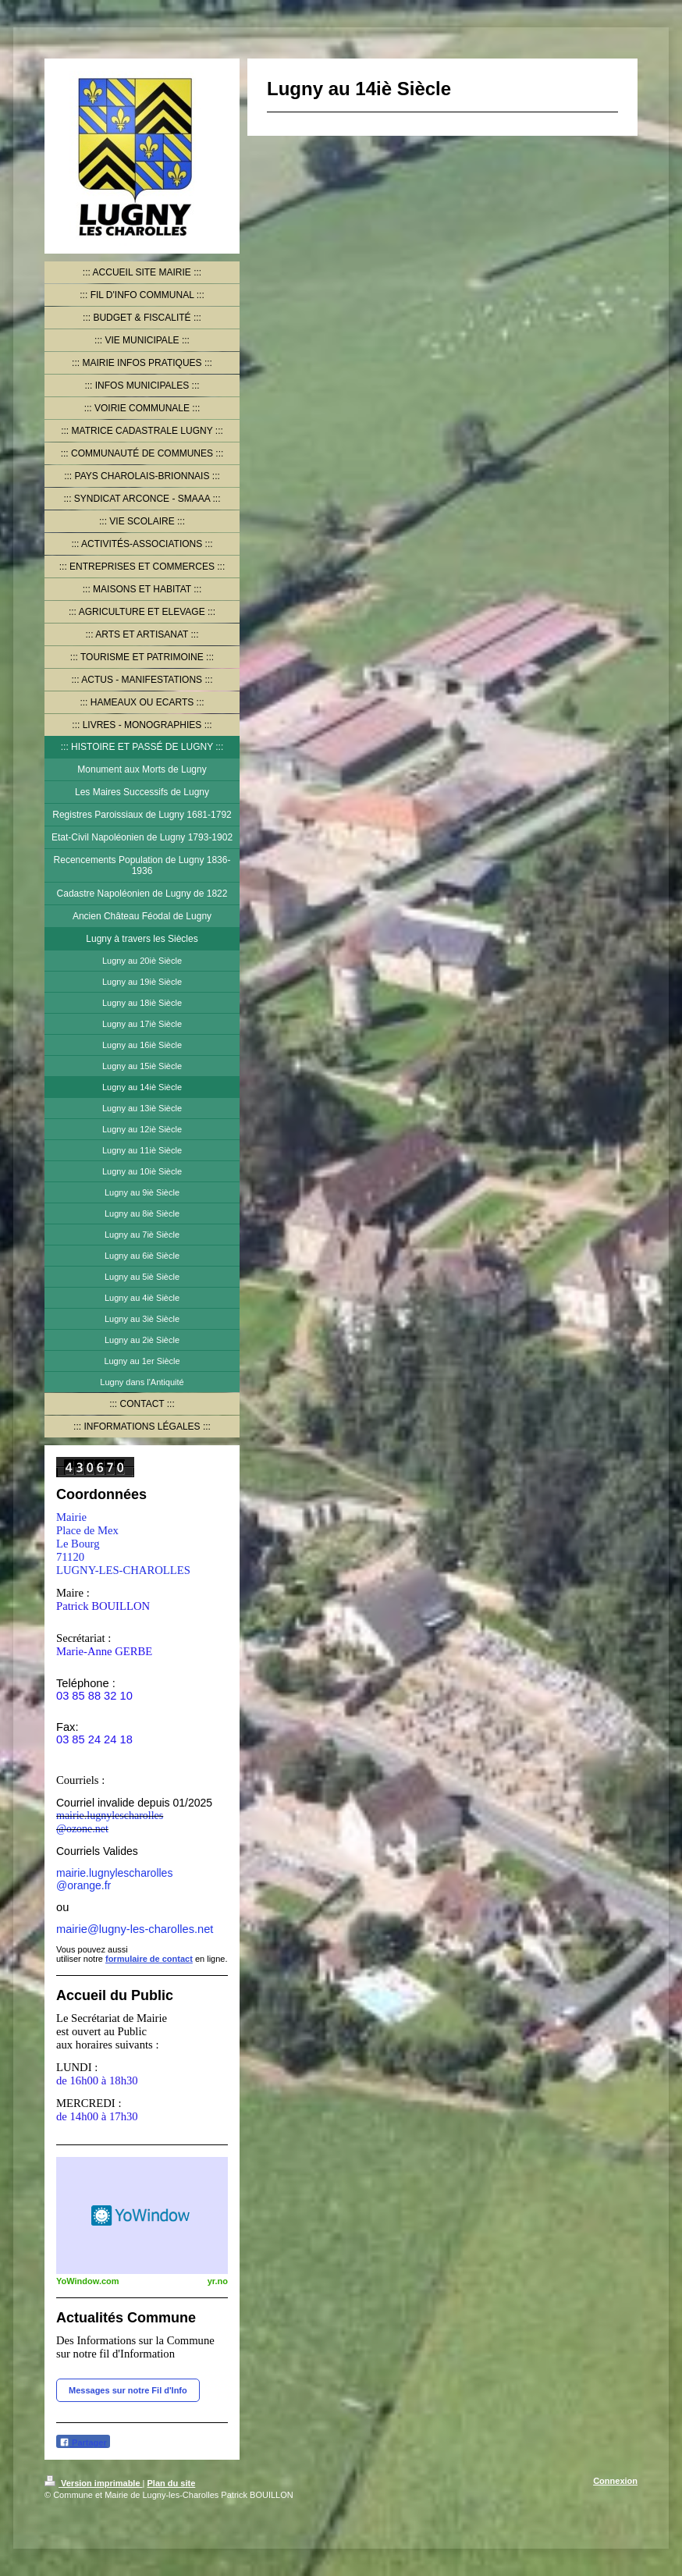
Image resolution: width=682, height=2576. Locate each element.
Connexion (615, 2480)
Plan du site (171, 2483)
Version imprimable (93, 2483)
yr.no (218, 2281)
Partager (83, 2442)
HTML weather (142, 2215)
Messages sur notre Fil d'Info (128, 2390)
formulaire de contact (149, 1958)
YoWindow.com (87, 2281)
